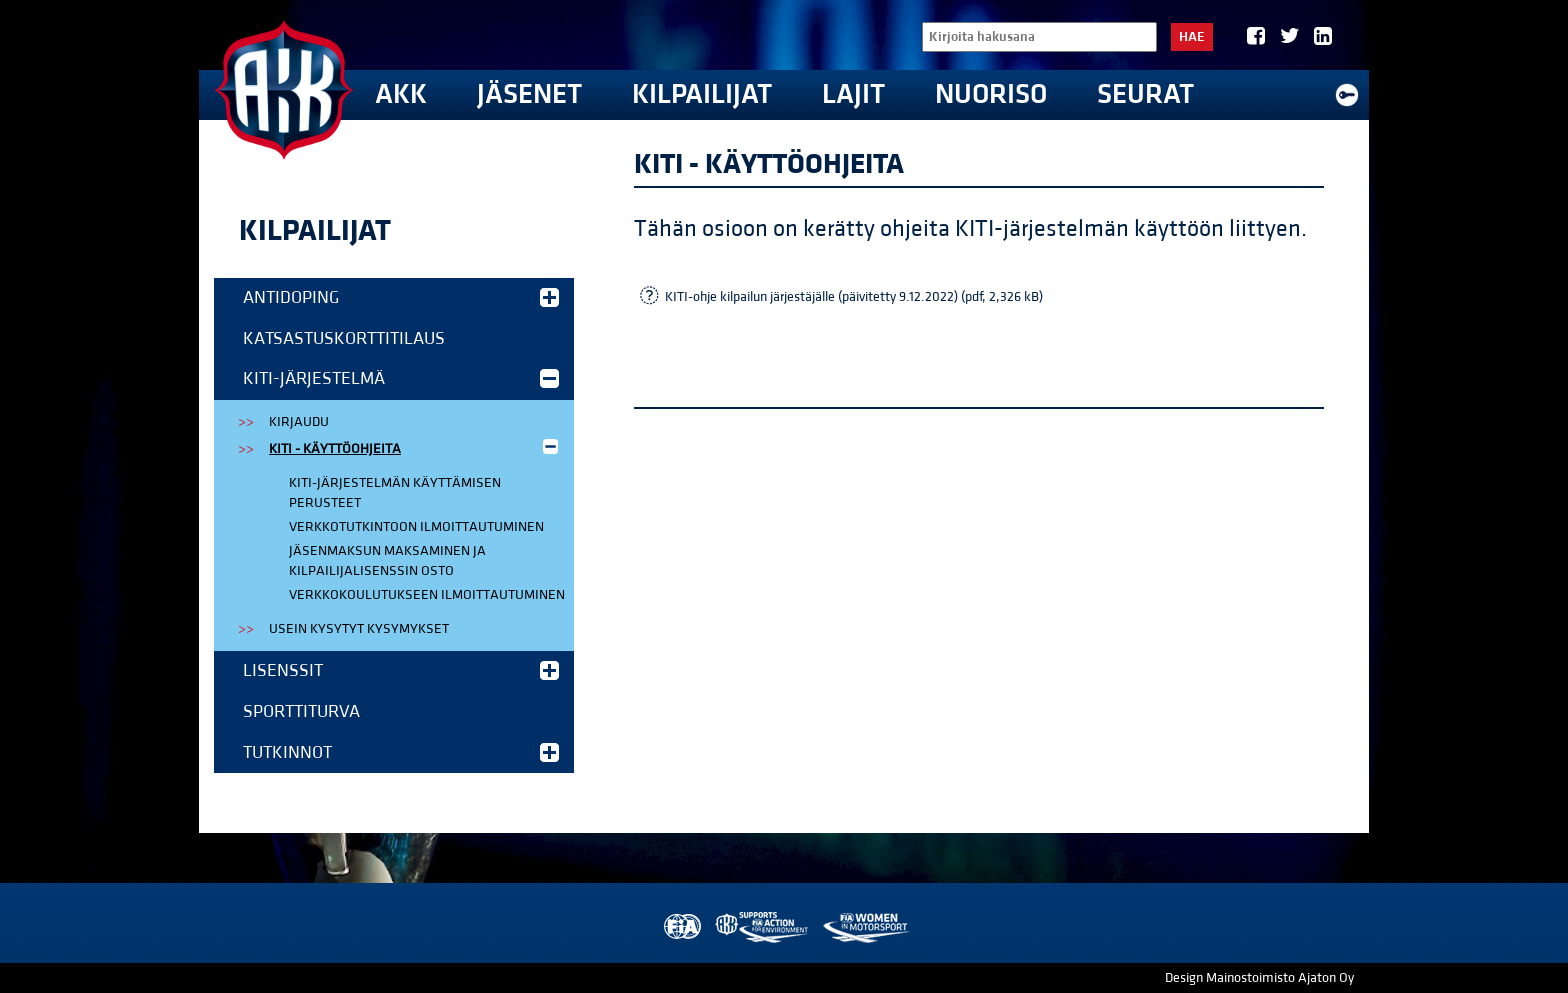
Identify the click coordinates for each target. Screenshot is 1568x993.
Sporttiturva (301, 711)
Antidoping (401, 297)
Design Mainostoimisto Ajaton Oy (1259, 978)
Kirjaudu (299, 422)
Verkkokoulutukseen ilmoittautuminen (427, 595)
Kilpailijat (702, 94)
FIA (680, 927)
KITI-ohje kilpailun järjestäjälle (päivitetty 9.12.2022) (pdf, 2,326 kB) (854, 297)
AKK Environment (763, 927)
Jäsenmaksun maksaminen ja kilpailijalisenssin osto (387, 561)
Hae (1192, 37)
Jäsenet (529, 94)
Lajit (853, 94)
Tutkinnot (401, 752)
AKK (401, 94)
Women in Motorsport (865, 927)
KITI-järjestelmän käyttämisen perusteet (395, 493)
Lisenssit (401, 670)
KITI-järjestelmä (401, 378)
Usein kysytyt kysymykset (359, 629)
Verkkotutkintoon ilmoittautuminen (416, 527)
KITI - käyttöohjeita (415, 447)
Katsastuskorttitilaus (344, 338)
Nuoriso (991, 94)
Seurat (1145, 94)
